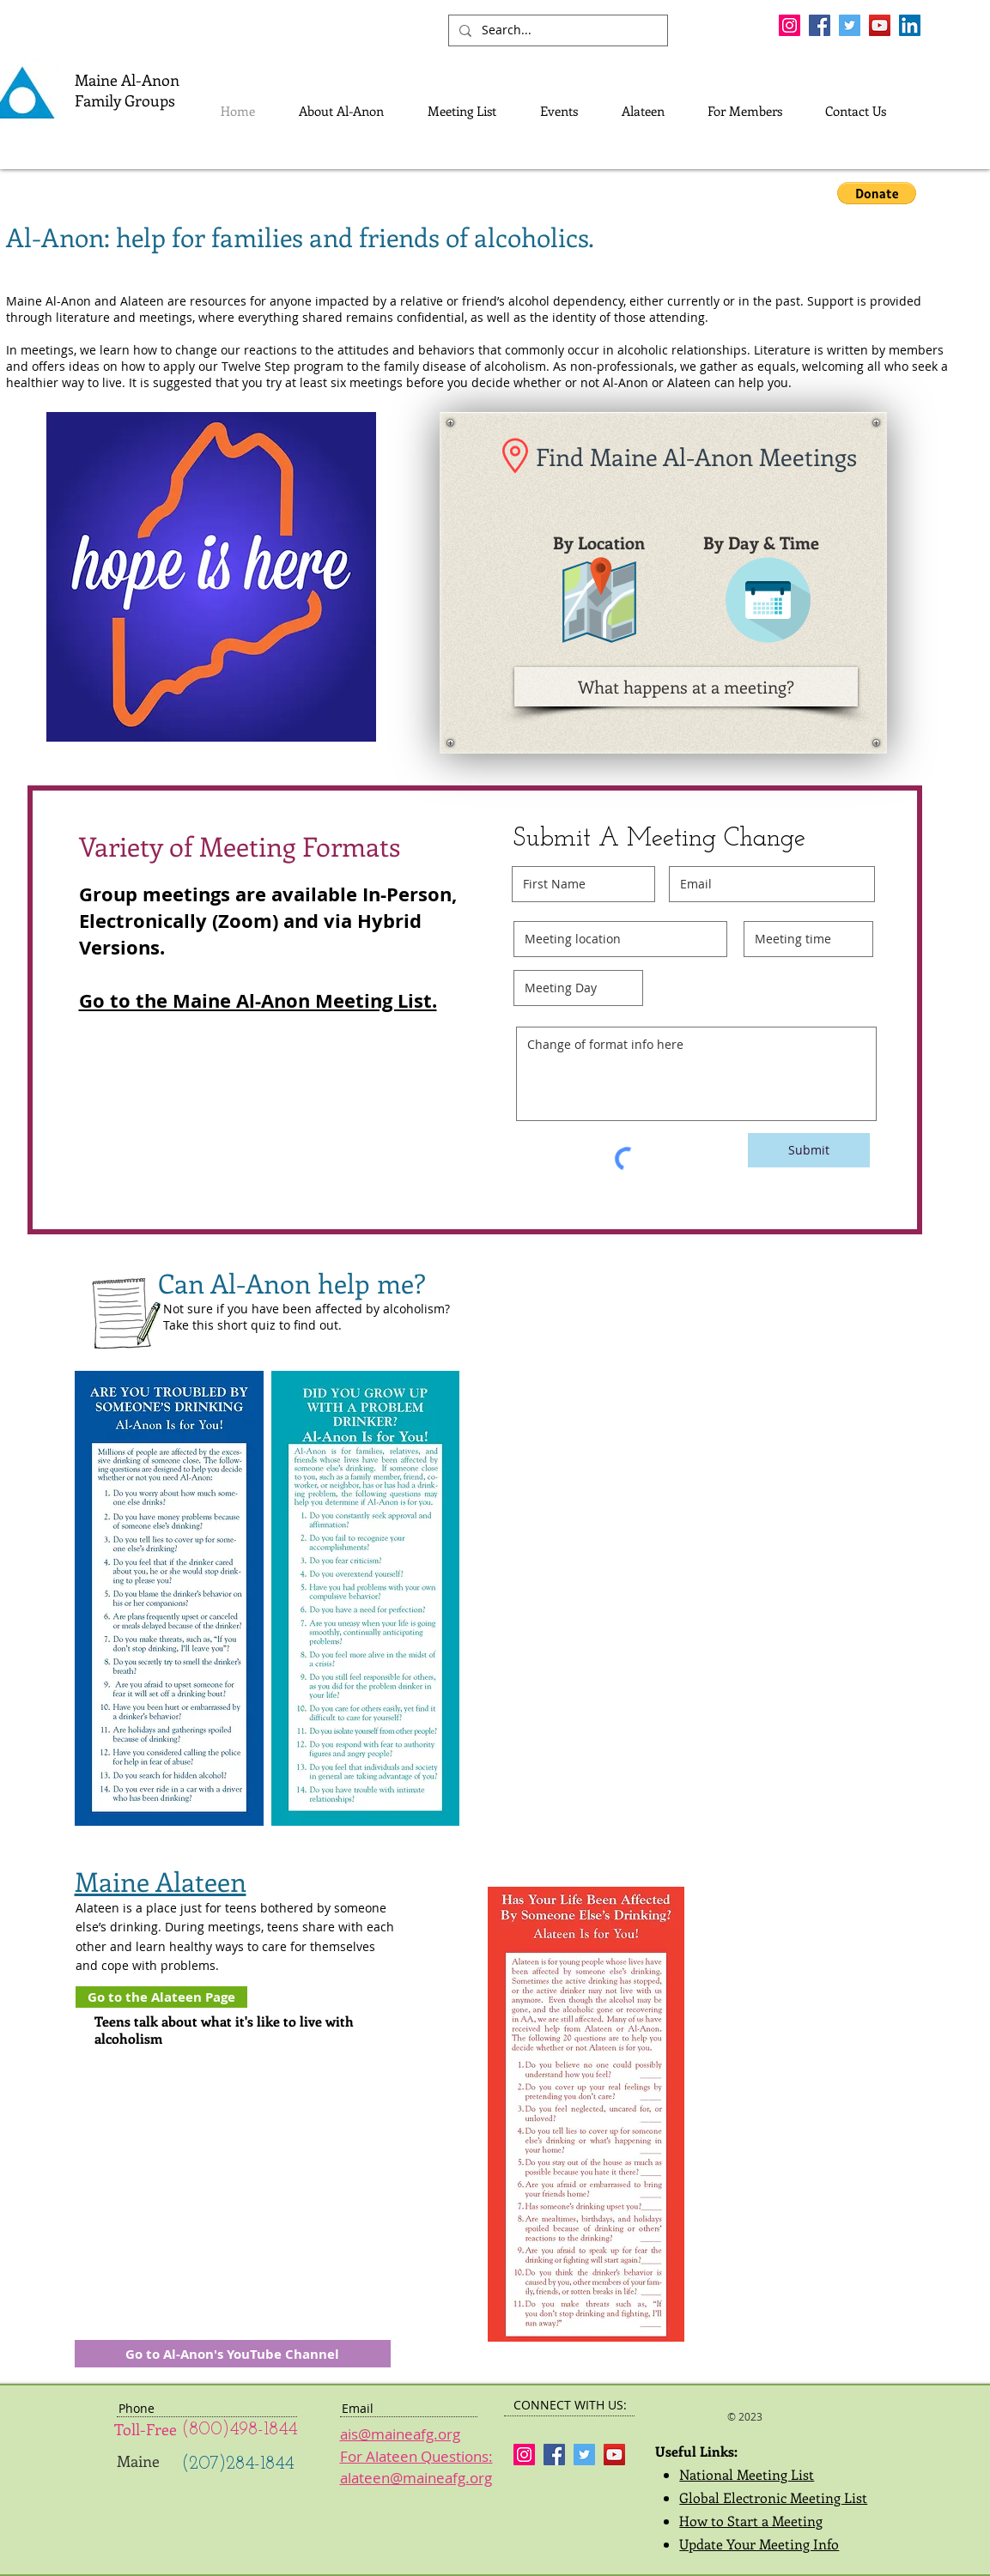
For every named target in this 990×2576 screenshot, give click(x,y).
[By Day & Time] (761, 542)
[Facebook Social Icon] (819, 25)
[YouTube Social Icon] (879, 25)
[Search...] (556, 30)
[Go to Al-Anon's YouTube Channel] (233, 2353)
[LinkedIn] (909, 25)
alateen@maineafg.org (416, 2478)
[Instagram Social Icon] (789, 25)
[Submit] (809, 1150)
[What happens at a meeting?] (686, 686)
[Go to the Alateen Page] (161, 1997)
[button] (876, 193)
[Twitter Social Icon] (849, 25)
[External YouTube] (233, 2161)
